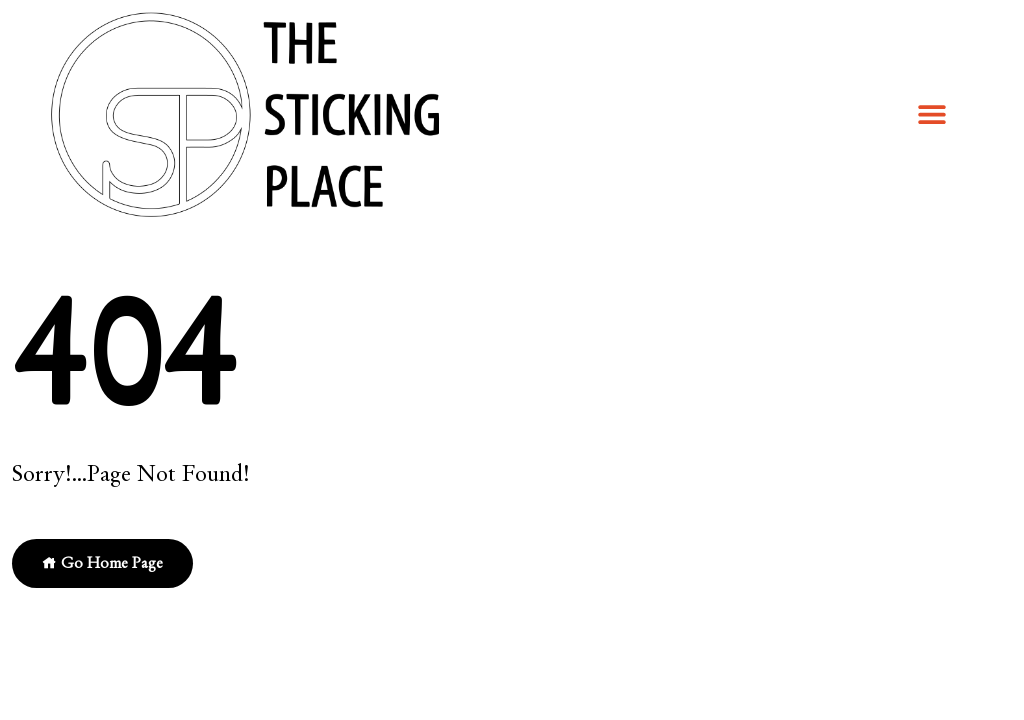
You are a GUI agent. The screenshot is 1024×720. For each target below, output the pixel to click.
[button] (931, 113)
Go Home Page (102, 563)
